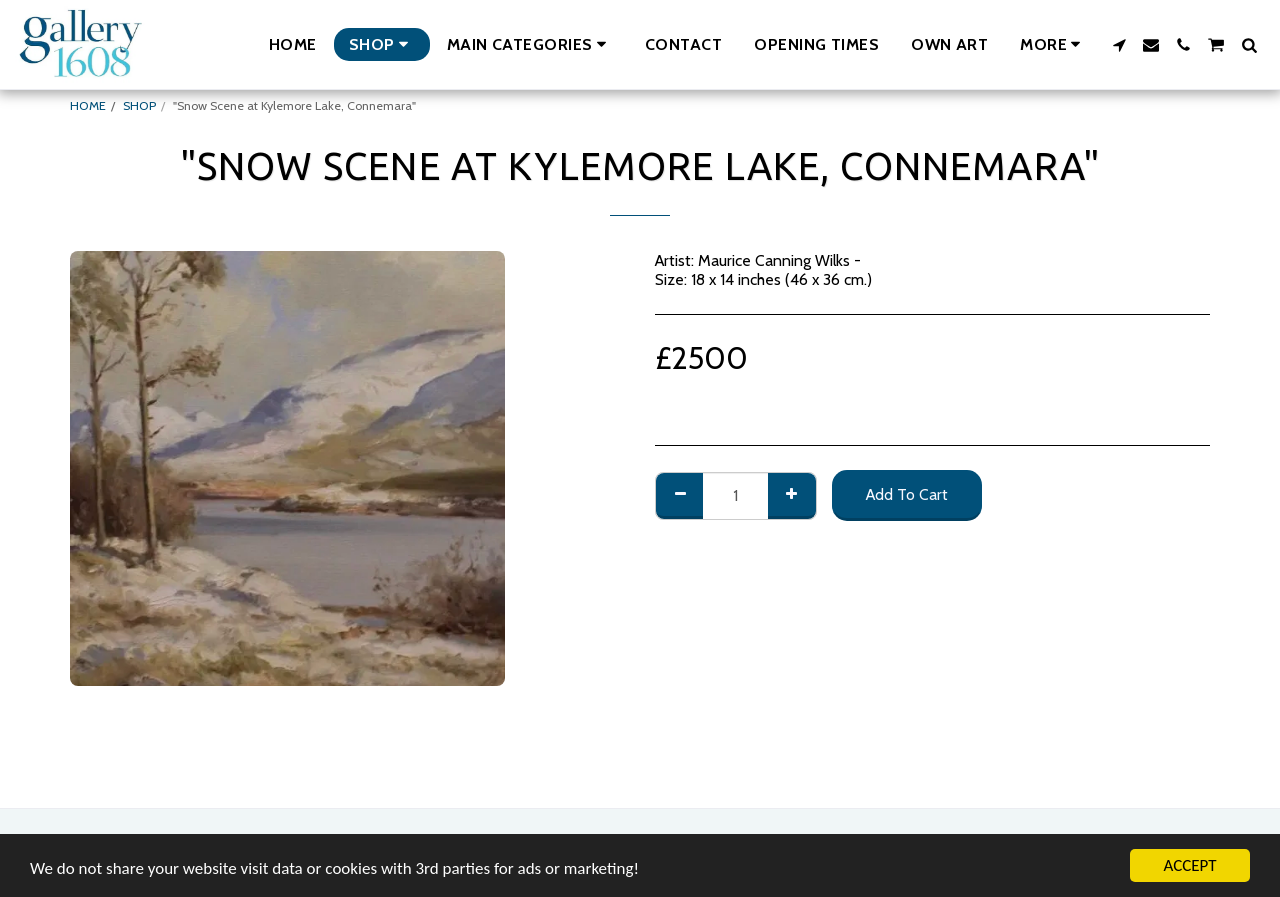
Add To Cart (907, 494)
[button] (530, 44)
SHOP (139, 105)
